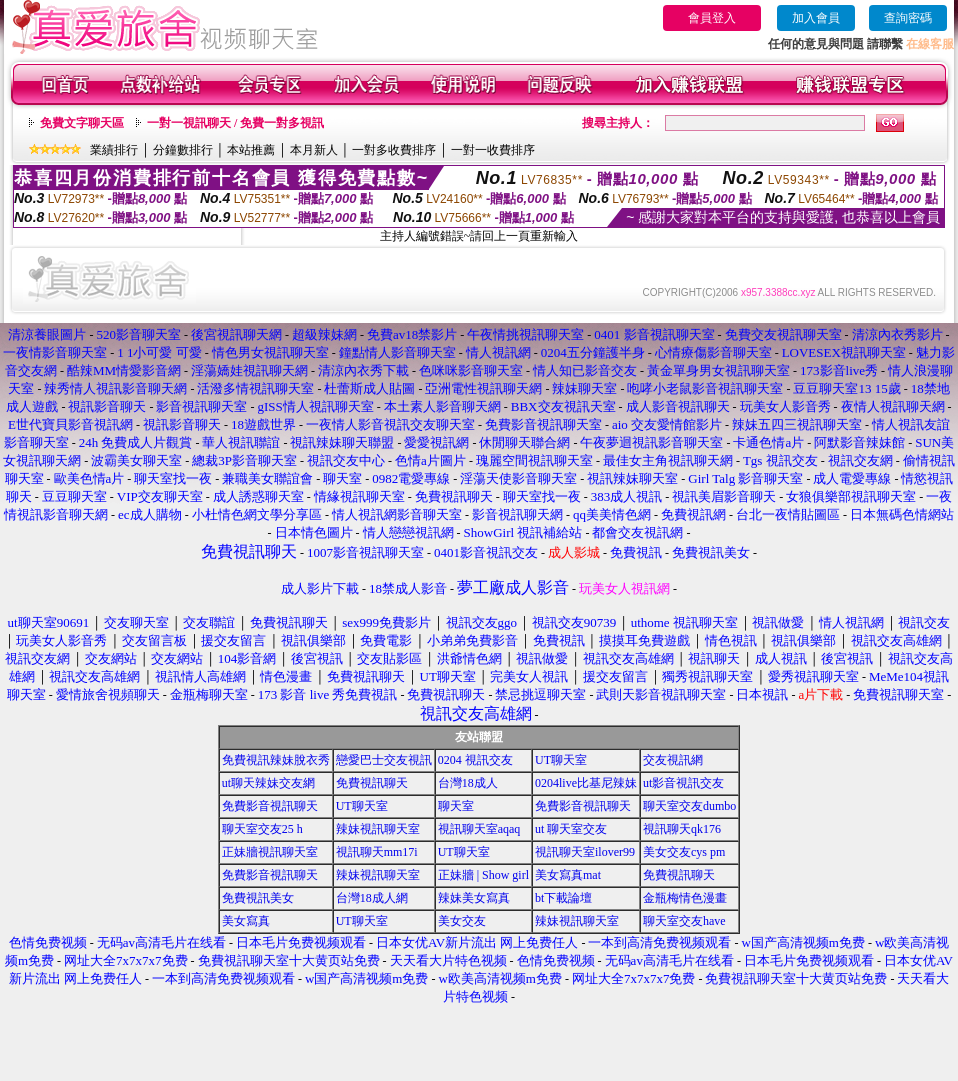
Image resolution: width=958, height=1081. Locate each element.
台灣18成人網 (372, 898)
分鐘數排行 (183, 150)
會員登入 (712, 18)
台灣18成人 (468, 783)
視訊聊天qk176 (682, 829)
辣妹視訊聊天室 (378, 829)
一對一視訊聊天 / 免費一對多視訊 (235, 123)
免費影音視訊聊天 (270, 806)
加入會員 (816, 18)
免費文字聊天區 (82, 123)
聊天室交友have (684, 921)
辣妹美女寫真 (474, 898)
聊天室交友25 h (262, 829)
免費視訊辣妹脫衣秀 (276, 760)
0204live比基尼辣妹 (586, 783)
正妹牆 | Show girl (483, 875)
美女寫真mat (568, 875)
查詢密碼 (908, 18)
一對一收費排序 (493, 150)
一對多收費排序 (394, 150)
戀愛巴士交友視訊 (384, 760)
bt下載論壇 (563, 898)
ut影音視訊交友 (683, 783)
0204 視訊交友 (475, 760)
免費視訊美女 (258, 898)
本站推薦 (251, 150)
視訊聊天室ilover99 (585, 852)
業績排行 (114, 150)
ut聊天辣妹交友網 (268, 783)
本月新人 (314, 150)
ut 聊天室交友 (571, 829)
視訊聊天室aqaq (479, 829)
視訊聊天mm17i (377, 852)
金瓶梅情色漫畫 (685, 898)
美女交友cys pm (684, 852)
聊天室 (456, 806)
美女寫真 (246, 921)
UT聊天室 (561, 760)
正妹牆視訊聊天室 (270, 852)
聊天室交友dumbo (689, 806)
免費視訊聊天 (372, 783)
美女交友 (462, 921)
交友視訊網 (673, 760)
